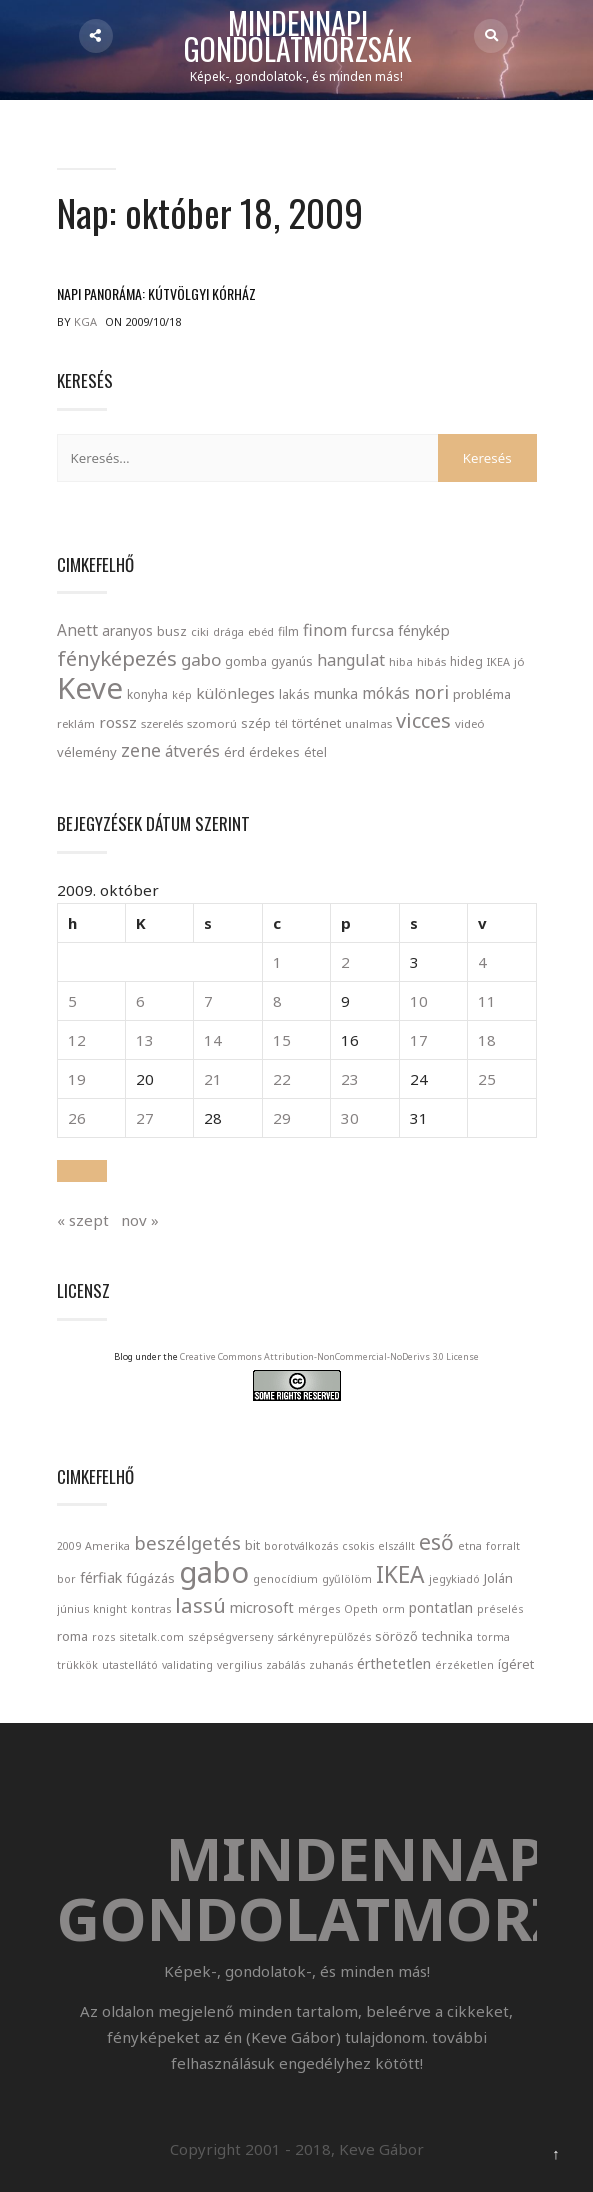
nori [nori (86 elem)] (431, 692)
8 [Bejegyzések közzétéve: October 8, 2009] (277, 1001)
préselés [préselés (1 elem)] (500, 1609)
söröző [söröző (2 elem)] (396, 1636)
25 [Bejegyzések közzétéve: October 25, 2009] (487, 1079)
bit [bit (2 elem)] (252, 1545)
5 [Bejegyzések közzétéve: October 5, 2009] (72, 1001)
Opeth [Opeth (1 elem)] (361, 1609)
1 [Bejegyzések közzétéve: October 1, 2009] (277, 962)
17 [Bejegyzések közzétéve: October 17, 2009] (419, 1040)
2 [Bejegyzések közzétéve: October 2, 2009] (345, 962)
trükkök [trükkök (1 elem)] (77, 1665)
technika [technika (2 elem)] (447, 1636)
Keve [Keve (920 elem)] (90, 688)
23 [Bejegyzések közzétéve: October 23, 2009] (350, 1079)
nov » (140, 1220)
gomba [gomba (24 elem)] (246, 661)
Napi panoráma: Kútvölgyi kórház (156, 293)
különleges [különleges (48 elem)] (235, 693)
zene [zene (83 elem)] (141, 750)
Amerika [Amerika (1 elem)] (107, 1546)
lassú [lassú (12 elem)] (200, 1605)
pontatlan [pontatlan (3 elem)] (441, 1607)
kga (85, 321)
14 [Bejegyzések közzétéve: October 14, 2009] (213, 1040)
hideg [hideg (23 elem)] (466, 661)
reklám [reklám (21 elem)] (76, 723)
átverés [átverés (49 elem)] (192, 751)
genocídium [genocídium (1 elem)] (285, 1579)
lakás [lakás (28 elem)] (294, 694)
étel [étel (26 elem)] (315, 752)
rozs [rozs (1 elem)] (103, 1637)
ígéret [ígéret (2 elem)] (516, 1664)
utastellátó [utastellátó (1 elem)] (130, 1665)
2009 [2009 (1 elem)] (69, 1546)
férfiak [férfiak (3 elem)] (101, 1577)
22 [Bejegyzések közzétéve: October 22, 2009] (282, 1079)
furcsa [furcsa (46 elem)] (372, 630)
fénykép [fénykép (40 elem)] (424, 630)
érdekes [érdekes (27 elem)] (274, 752)
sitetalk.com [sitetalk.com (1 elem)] (151, 1637)
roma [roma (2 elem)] (72, 1636)
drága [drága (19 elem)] (228, 631)
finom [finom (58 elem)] (325, 630)
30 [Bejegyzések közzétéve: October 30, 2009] (350, 1118)
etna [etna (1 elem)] (470, 1546)
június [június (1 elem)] (73, 1609)
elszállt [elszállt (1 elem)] (396, 1546)
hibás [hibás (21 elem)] (431, 661)
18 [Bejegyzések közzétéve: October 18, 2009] (487, 1040)
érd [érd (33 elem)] (234, 752)
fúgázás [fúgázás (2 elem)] (150, 1578)
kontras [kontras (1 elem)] (151, 1609)
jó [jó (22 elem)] (519, 661)
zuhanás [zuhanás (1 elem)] (331, 1665)
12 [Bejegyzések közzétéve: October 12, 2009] (77, 1040)
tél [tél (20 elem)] (281, 723)
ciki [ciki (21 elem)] (200, 631)
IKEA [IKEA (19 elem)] (498, 661)
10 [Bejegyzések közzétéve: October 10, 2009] (419, 1001)
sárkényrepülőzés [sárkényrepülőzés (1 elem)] (324, 1637)
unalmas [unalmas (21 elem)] (368, 723)
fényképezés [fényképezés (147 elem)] (117, 658)
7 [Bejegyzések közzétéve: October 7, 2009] (208, 1001)
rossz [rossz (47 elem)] (118, 722)
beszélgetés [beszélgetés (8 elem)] (187, 1542)
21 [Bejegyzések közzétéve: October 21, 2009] (213, 1079)
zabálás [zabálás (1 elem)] (285, 1665)
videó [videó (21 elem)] (470, 723)
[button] (82, 1171)
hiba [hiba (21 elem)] (401, 661)
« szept (83, 1220)
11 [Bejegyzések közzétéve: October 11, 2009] (487, 1001)
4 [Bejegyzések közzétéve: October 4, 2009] (482, 962)
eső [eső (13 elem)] (436, 1542)
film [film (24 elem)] (288, 631)
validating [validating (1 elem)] (187, 1665)
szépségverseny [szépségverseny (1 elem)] (230, 1637)
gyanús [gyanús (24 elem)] (292, 661)
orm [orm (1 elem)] (393, 1609)
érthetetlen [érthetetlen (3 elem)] (394, 1663)
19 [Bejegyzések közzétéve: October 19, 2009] (77, 1079)
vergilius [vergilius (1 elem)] (239, 1665)
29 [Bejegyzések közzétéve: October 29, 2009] (282, 1118)
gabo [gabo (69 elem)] (201, 659)
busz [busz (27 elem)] (172, 631)
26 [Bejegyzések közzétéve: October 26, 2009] (77, 1118)
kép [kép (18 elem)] (182, 695)
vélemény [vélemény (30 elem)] (87, 752)
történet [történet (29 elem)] (316, 723)
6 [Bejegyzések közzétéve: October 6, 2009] (140, 1001)
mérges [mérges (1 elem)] (319, 1609)
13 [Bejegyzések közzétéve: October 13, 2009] (145, 1040)
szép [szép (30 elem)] (256, 723)
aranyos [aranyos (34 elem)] (127, 631)
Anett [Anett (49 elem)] (77, 630)
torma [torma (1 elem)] (493, 1637)
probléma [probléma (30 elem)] (482, 694)
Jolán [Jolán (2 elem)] (498, 1578)
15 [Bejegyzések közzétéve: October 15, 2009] (282, 1040)
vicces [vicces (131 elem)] (423, 720)
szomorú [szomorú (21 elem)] (212, 723)
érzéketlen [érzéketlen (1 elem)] (464, 1665)
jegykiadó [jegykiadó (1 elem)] (454, 1579)
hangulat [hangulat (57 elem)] (351, 660)
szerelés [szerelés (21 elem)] (162, 723)
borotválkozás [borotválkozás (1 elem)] (301, 1546)
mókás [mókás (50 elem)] (386, 693)
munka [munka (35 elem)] (336, 693)
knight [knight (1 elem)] (110, 1609)
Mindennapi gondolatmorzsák (298, 37)
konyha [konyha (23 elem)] (147, 694)
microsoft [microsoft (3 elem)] (262, 1607)
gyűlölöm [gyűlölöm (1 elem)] (347, 1579)
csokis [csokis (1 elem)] (358, 1546)
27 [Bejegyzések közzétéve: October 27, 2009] (145, 1118)
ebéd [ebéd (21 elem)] (261, 631)
